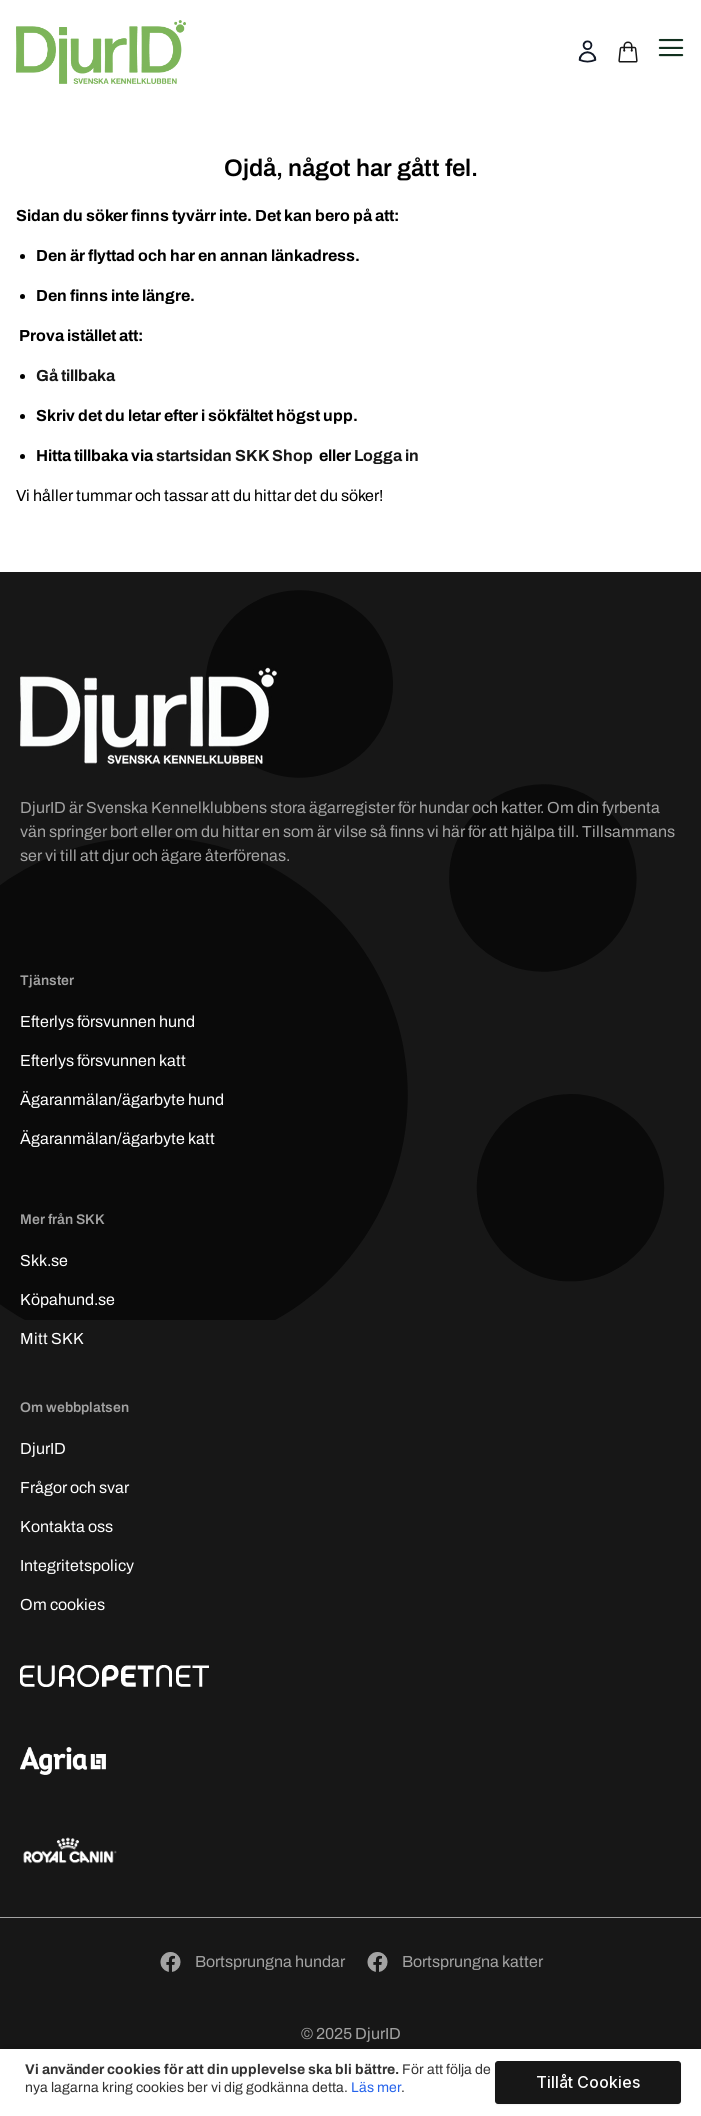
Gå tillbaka (75, 375)
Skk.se (44, 1260)
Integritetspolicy (77, 1565)
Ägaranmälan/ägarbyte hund (122, 1099)
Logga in (386, 455)
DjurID (43, 1448)
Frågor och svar (74, 1487)
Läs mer (376, 2087)
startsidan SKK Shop (236, 455)
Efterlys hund (107, 1021)
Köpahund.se (67, 1299)
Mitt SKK (52, 1338)
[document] (353, 2082)
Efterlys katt (103, 1060)
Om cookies (62, 1604)
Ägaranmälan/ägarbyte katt (117, 1138)
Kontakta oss (66, 1526)
